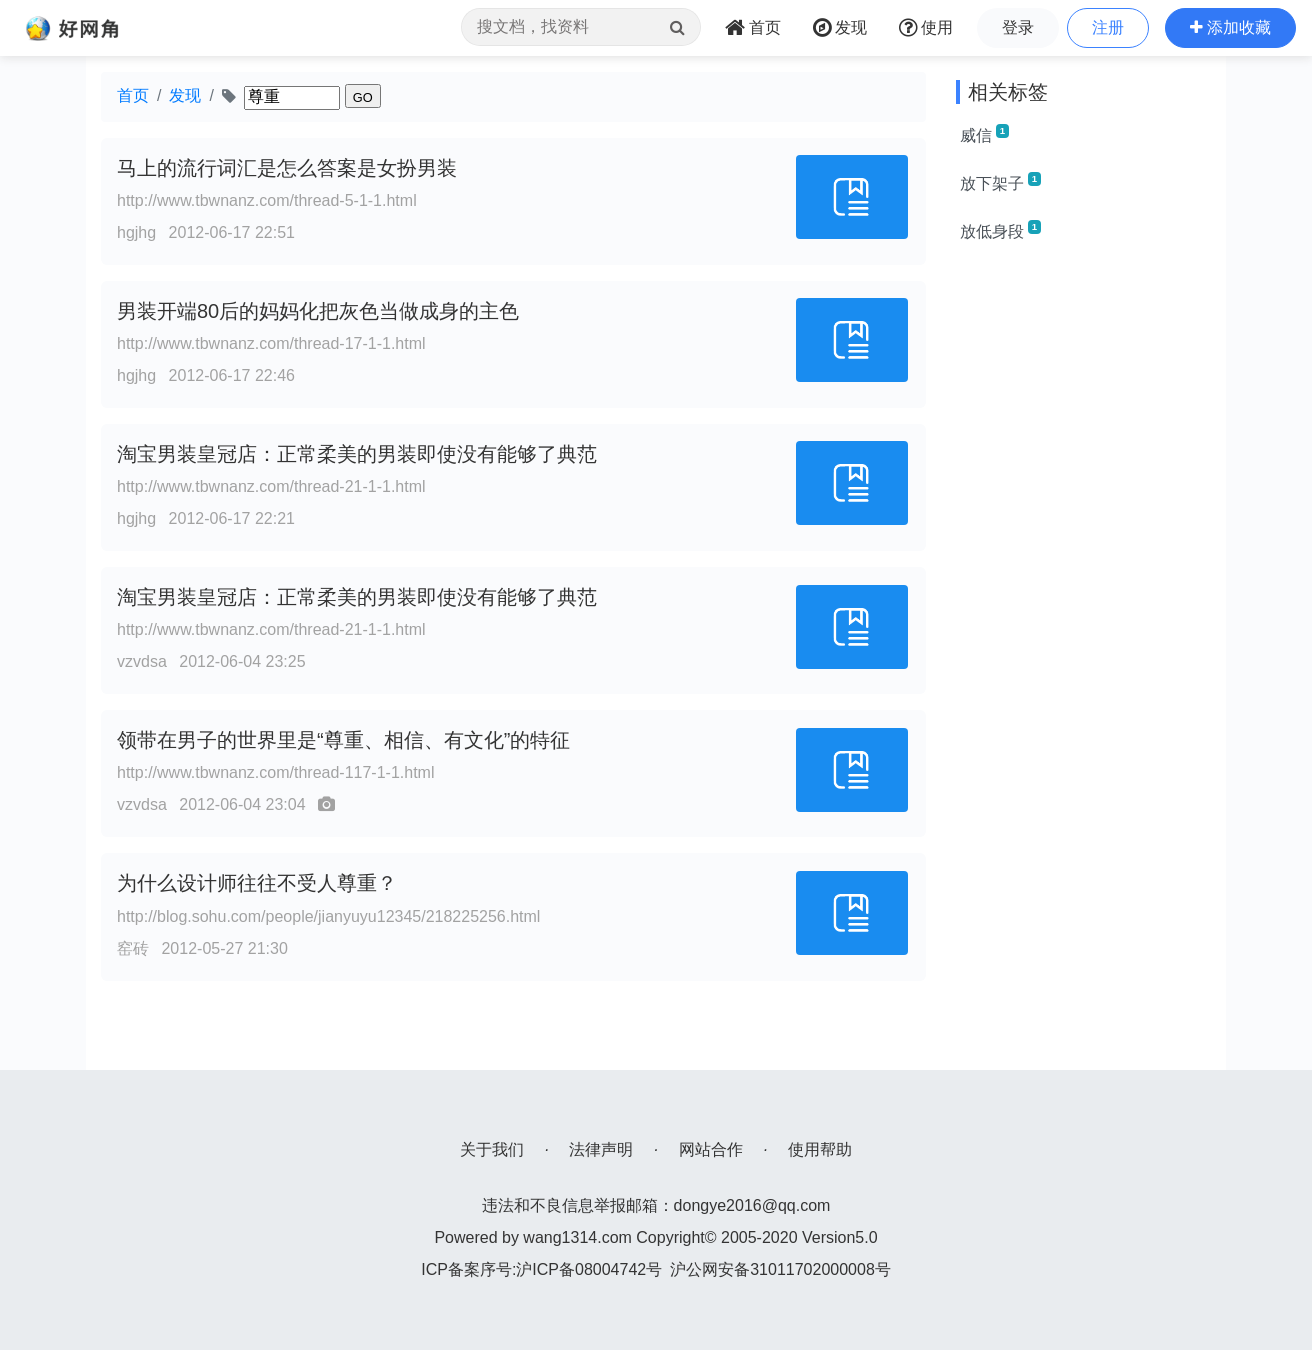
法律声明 (601, 1149)
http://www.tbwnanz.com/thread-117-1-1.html (275, 772)
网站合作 (711, 1149)
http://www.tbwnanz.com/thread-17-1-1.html (271, 343)
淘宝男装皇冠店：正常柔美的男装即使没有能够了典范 (357, 454)
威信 (984, 134)
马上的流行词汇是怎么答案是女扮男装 (287, 168)
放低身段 (1000, 230)
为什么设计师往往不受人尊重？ (257, 883)
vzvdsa (142, 661)
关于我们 (492, 1149)
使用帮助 (820, 1149)
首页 (133, 95)
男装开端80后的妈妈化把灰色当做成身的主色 (318, 311)
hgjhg (136, 232)
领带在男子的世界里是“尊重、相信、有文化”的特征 (343, 740)
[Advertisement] (1083, 560)
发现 (185, 95)
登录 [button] (1018, 27)
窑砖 (133, 948)
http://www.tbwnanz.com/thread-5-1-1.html (267, 200)
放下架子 (1000, 182)
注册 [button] (1108, 27)
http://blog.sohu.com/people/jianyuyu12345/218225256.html (328, 916)
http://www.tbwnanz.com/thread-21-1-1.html (271, 486)
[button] (1230, 28)
